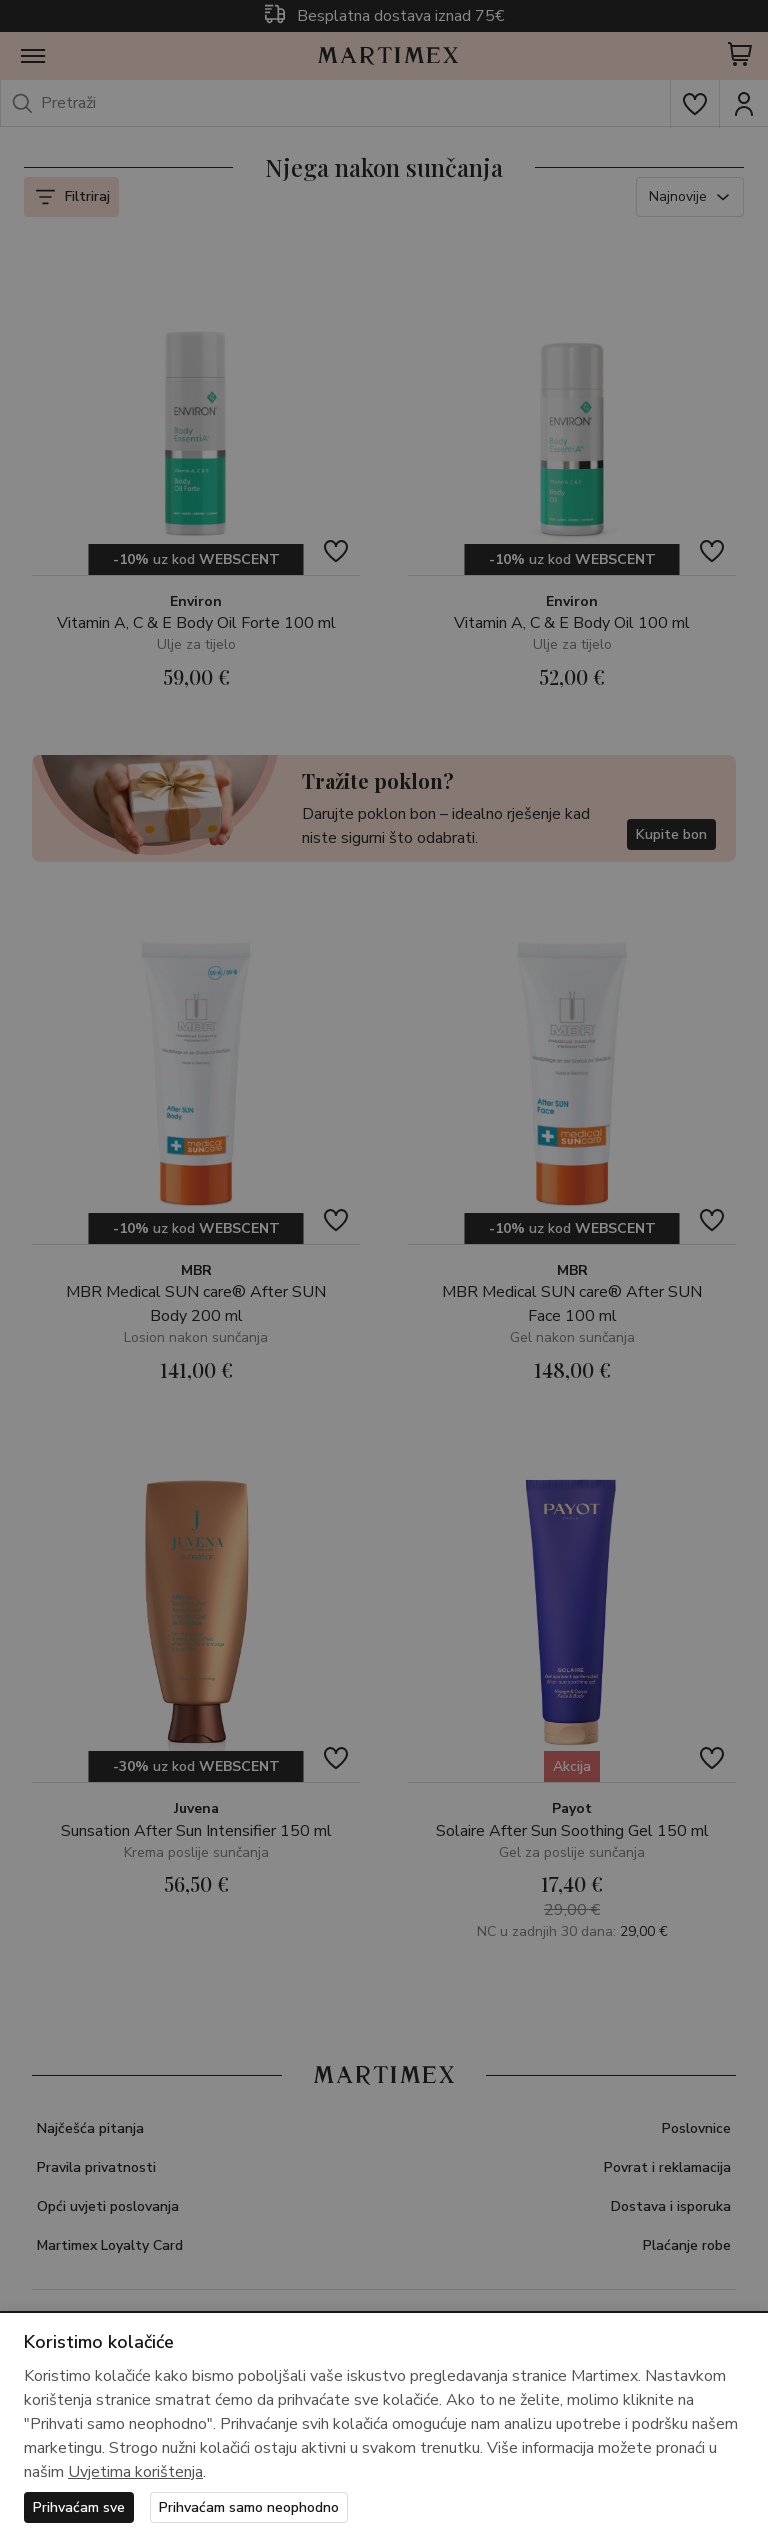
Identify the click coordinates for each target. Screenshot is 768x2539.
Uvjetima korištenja (135, 2472)
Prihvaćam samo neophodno (249, 2507)
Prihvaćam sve (79, 2507)
